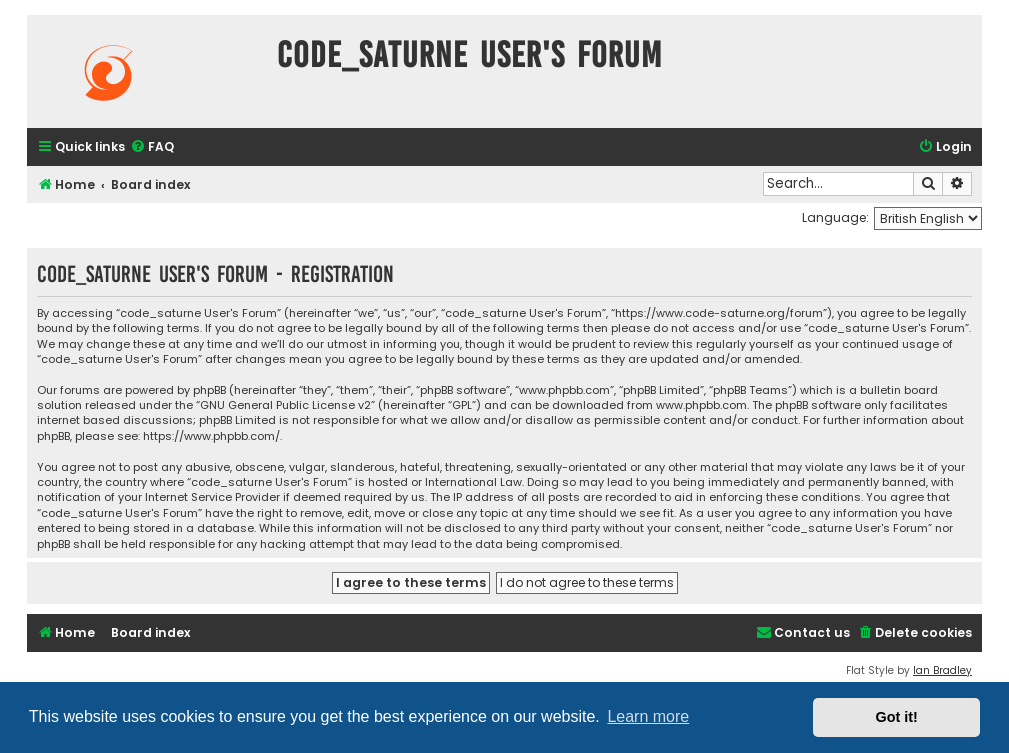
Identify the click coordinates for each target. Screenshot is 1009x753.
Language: (835, 217)
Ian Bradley (942, 670)
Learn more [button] (648, 716)
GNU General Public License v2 (285, 405)
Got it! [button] (897, 717)
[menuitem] (152, 147)
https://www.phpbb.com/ (211, 436)
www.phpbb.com (701, 405)
